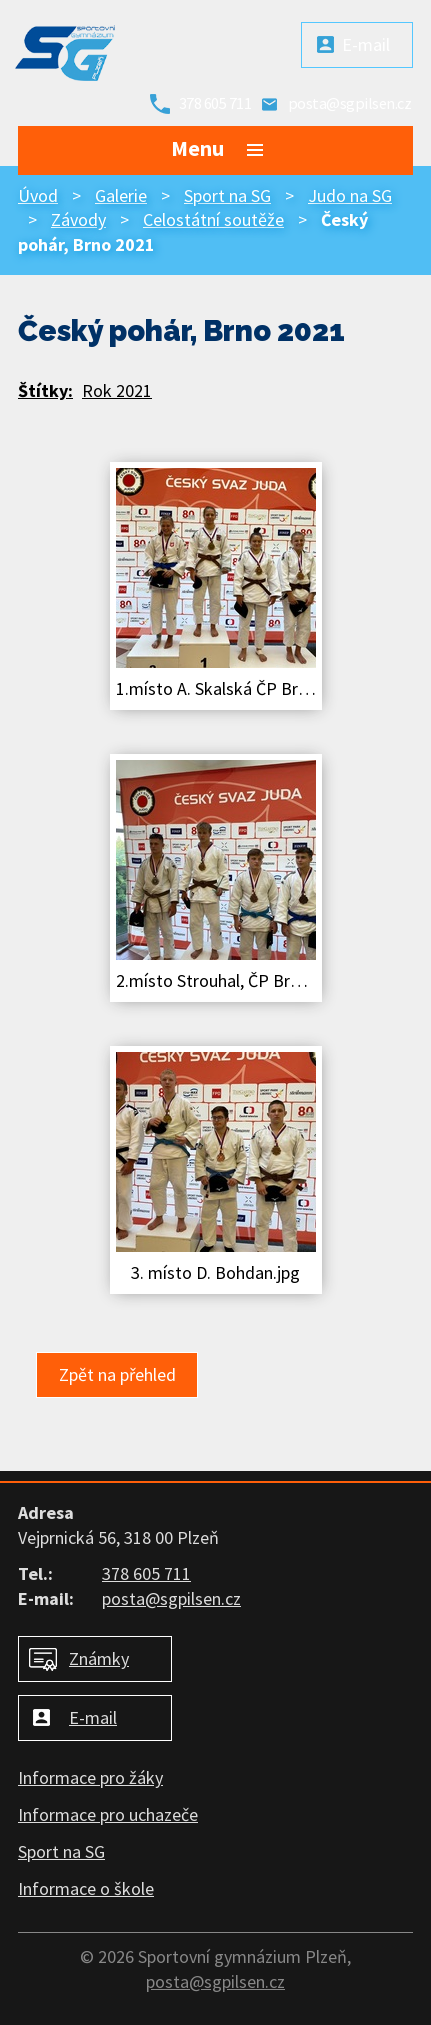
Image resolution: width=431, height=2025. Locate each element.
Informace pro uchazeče (108, 1814)
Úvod (38, 195)
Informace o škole (86, 1888)
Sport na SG (227, 195)
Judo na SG (350, 195)
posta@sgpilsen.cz (350, 103)
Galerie (121, 195)
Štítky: (45, 390)
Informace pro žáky (90, 1777)
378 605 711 (215, 103)
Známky (99, 1658)
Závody (78, 219)
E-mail (366, 44)
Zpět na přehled (117, 1374)
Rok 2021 (117, 390)
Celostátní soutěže (213, 219)
